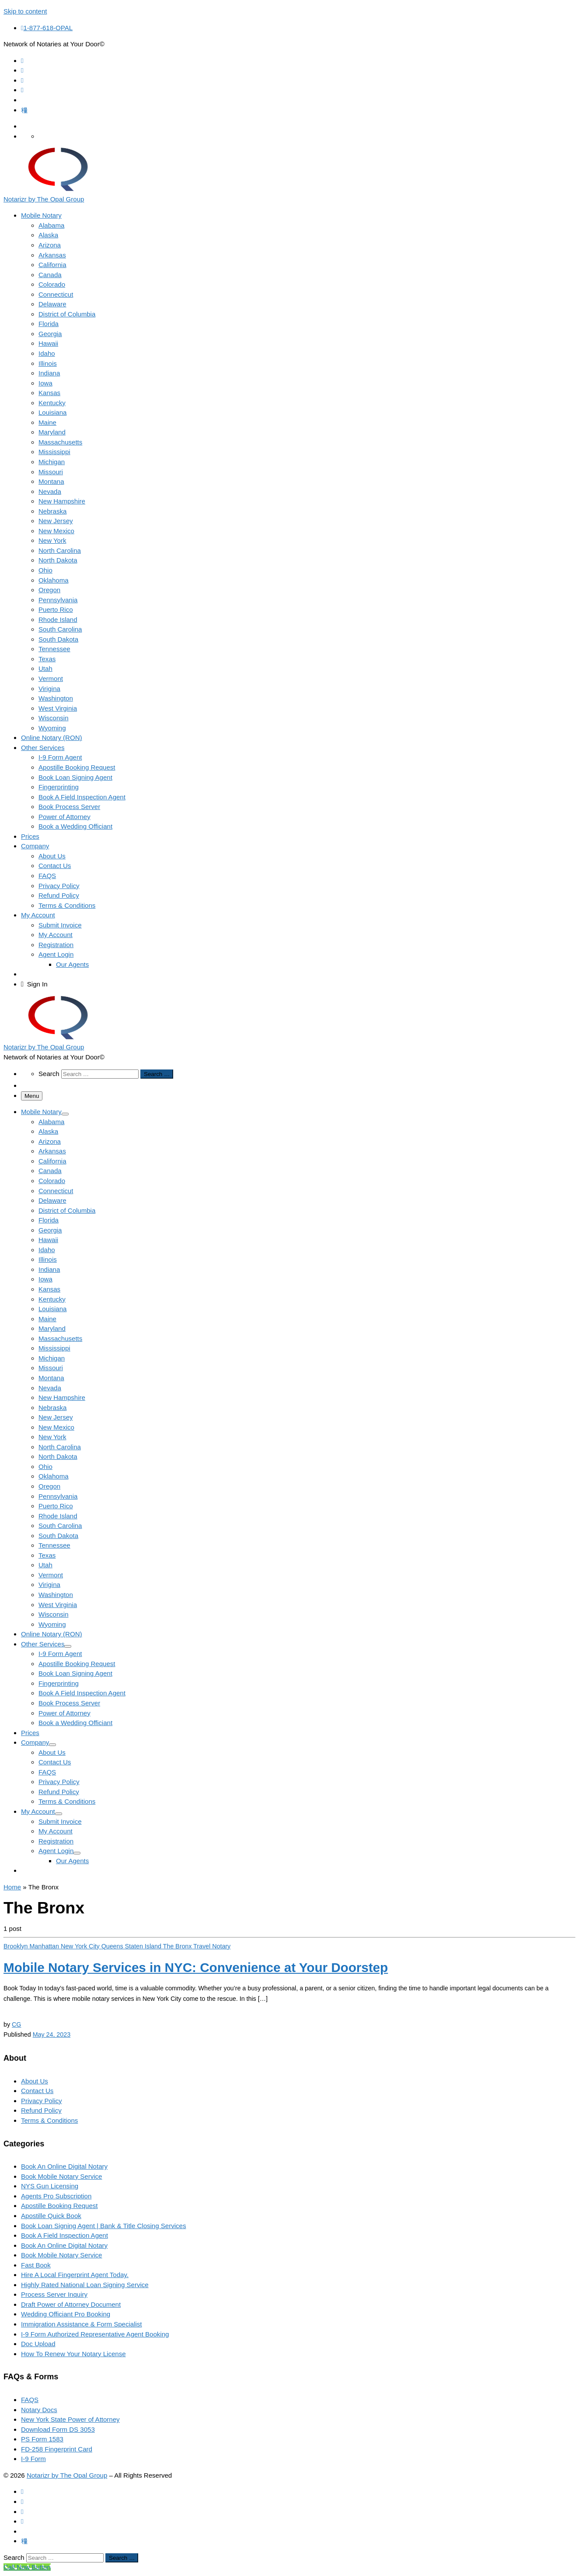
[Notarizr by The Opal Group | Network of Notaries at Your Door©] (58, 189)
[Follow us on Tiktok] (24, 110)
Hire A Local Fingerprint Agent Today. (75, 2274)
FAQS (29, 2399)
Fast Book (36, 2265)
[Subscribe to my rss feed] (22, 60)
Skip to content (25, 11)
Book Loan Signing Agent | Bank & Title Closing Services (103, 2225)
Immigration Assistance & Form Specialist (81, 2324)
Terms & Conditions (49, 2120)
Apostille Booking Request (59, 2205)
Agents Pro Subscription (56, 2196)
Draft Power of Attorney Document (71, 2304)
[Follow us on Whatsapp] (22, 90)
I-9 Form (33, 2458)
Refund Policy (41, 2110)
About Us (34, 2081)
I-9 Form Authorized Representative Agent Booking (95, 2334)
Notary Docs (39, 2409)
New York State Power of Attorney (70, 2419)
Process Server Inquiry (54, 2294)
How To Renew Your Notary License (73, 2353)
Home (12, 1887)
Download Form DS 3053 (58, 2429)
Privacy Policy (41, 2100)
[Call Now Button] (27, 2567)
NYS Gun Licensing (49, 2186)
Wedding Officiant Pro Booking (65, 2314)
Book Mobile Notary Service (61, 2176)
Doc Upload (38, 2343)
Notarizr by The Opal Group (67, 2475)
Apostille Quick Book (51, 2215)
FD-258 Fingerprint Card (56, 2449)
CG (16, 2024)
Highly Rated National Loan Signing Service (85, 2284)
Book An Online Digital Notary (64, 2166)
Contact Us (37, 2090)
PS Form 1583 (42, 2439)
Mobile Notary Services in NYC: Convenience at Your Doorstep (195, 1967)
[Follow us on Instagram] (22, 80)
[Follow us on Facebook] (22, 70)
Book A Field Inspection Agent (64, 2235)
